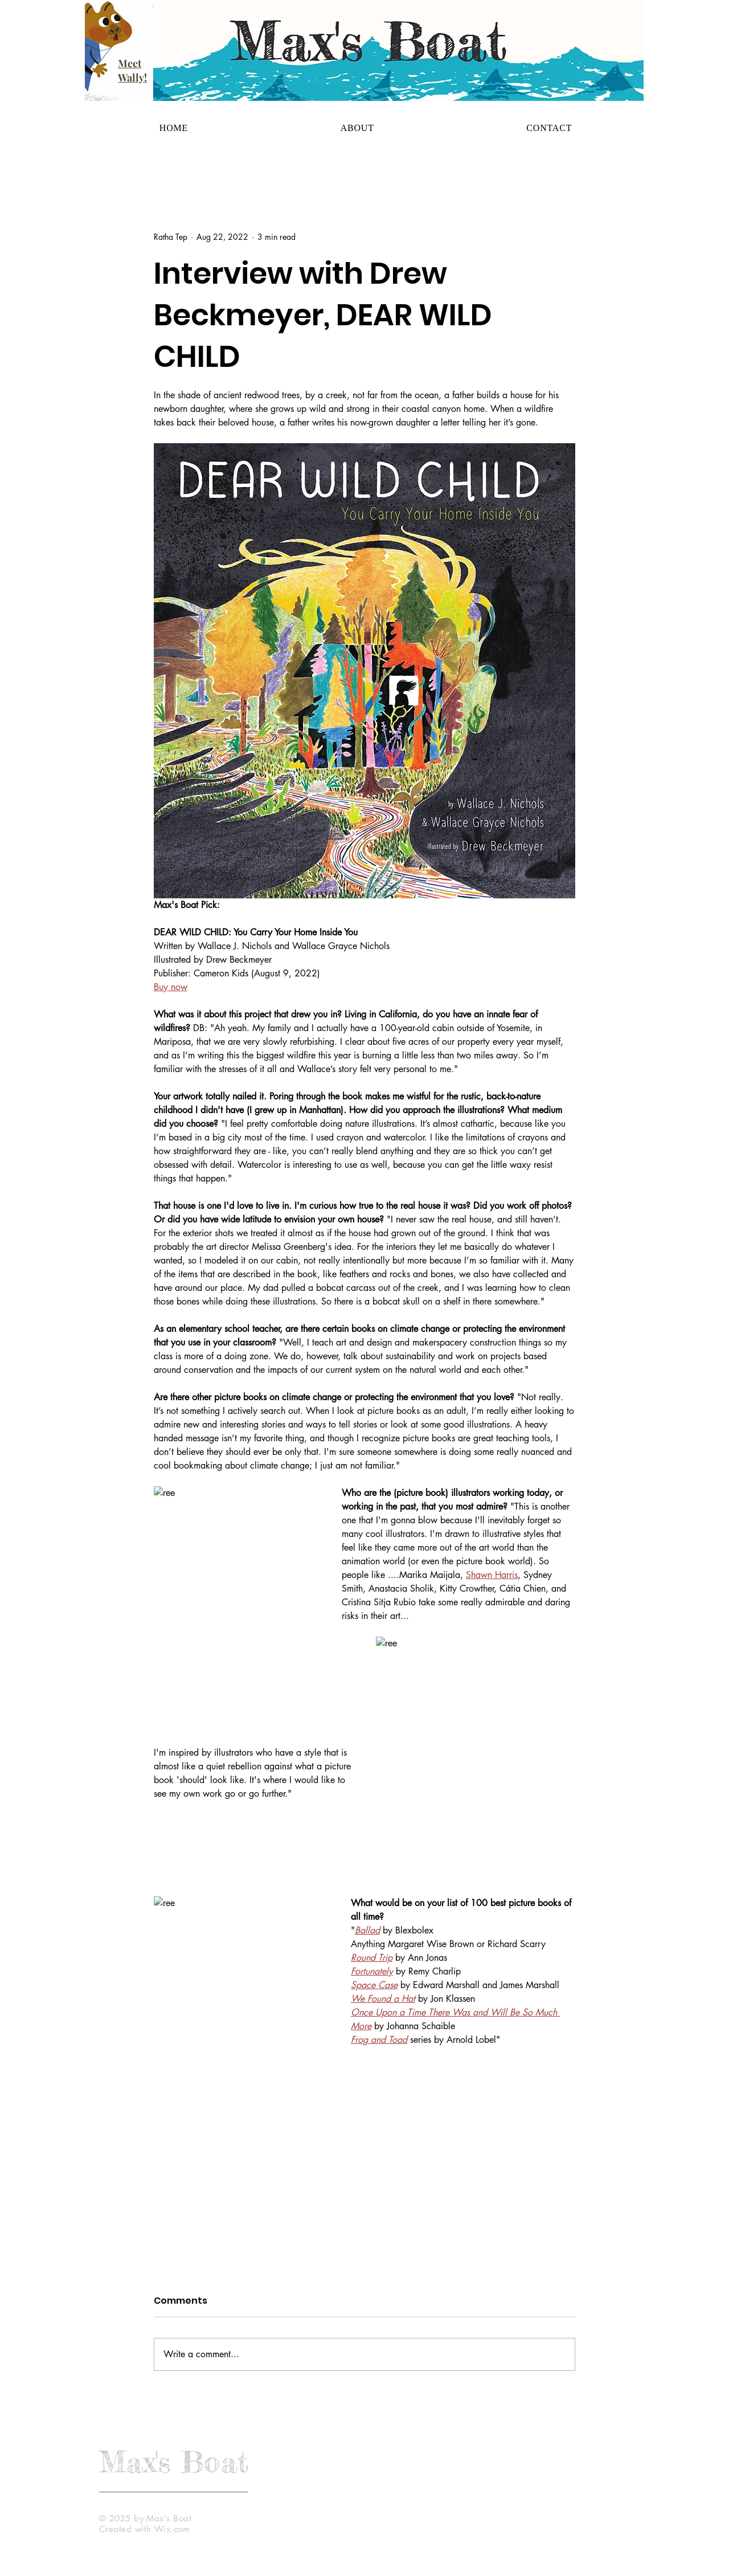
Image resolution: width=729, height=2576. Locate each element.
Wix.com (172, 2529)
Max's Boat (173, 2461)
